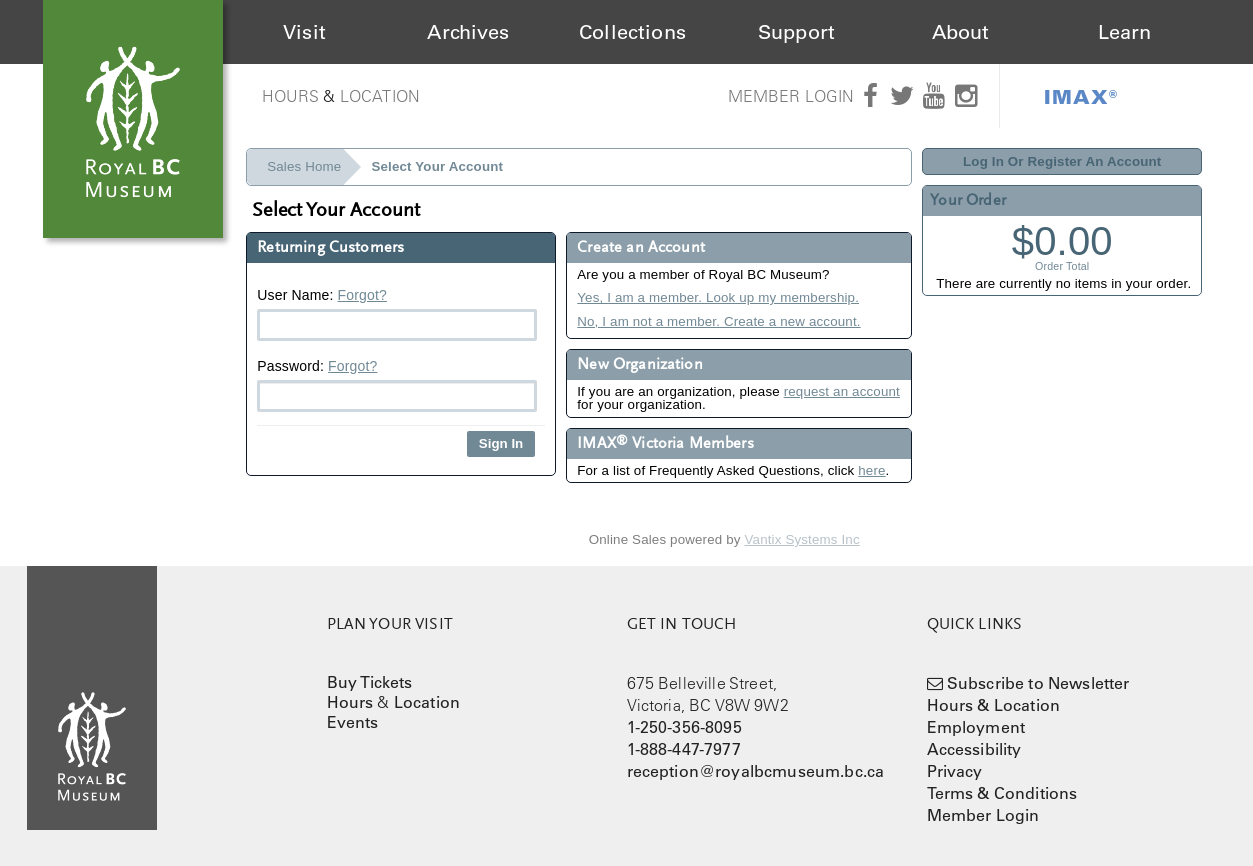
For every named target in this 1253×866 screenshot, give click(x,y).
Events (353, 722)
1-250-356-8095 (684, 727)
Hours (291, 96)
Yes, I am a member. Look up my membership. (718, 297)
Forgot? (362, 295)
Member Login (791, 96)
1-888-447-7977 (684, 749)
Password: (397, 385)
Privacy (955, 771)
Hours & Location (994, 705)
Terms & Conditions (1002, 793)
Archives (468, 32)
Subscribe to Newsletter (1038, 683)
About (961, 32)
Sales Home (304, 166)
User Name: (397, 314)
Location (380, 96)
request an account (842, 391)
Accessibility (974, 749)
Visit (304, 32)
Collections (632, 32)
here (871, 470)
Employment (976, 727)
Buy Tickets (370, 682)
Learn (1125, 32)
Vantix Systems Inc (802, 539)
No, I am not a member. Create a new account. (718, 321)
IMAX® (1081, 96)
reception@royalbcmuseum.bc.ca (756, 771)
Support (796, 32)
